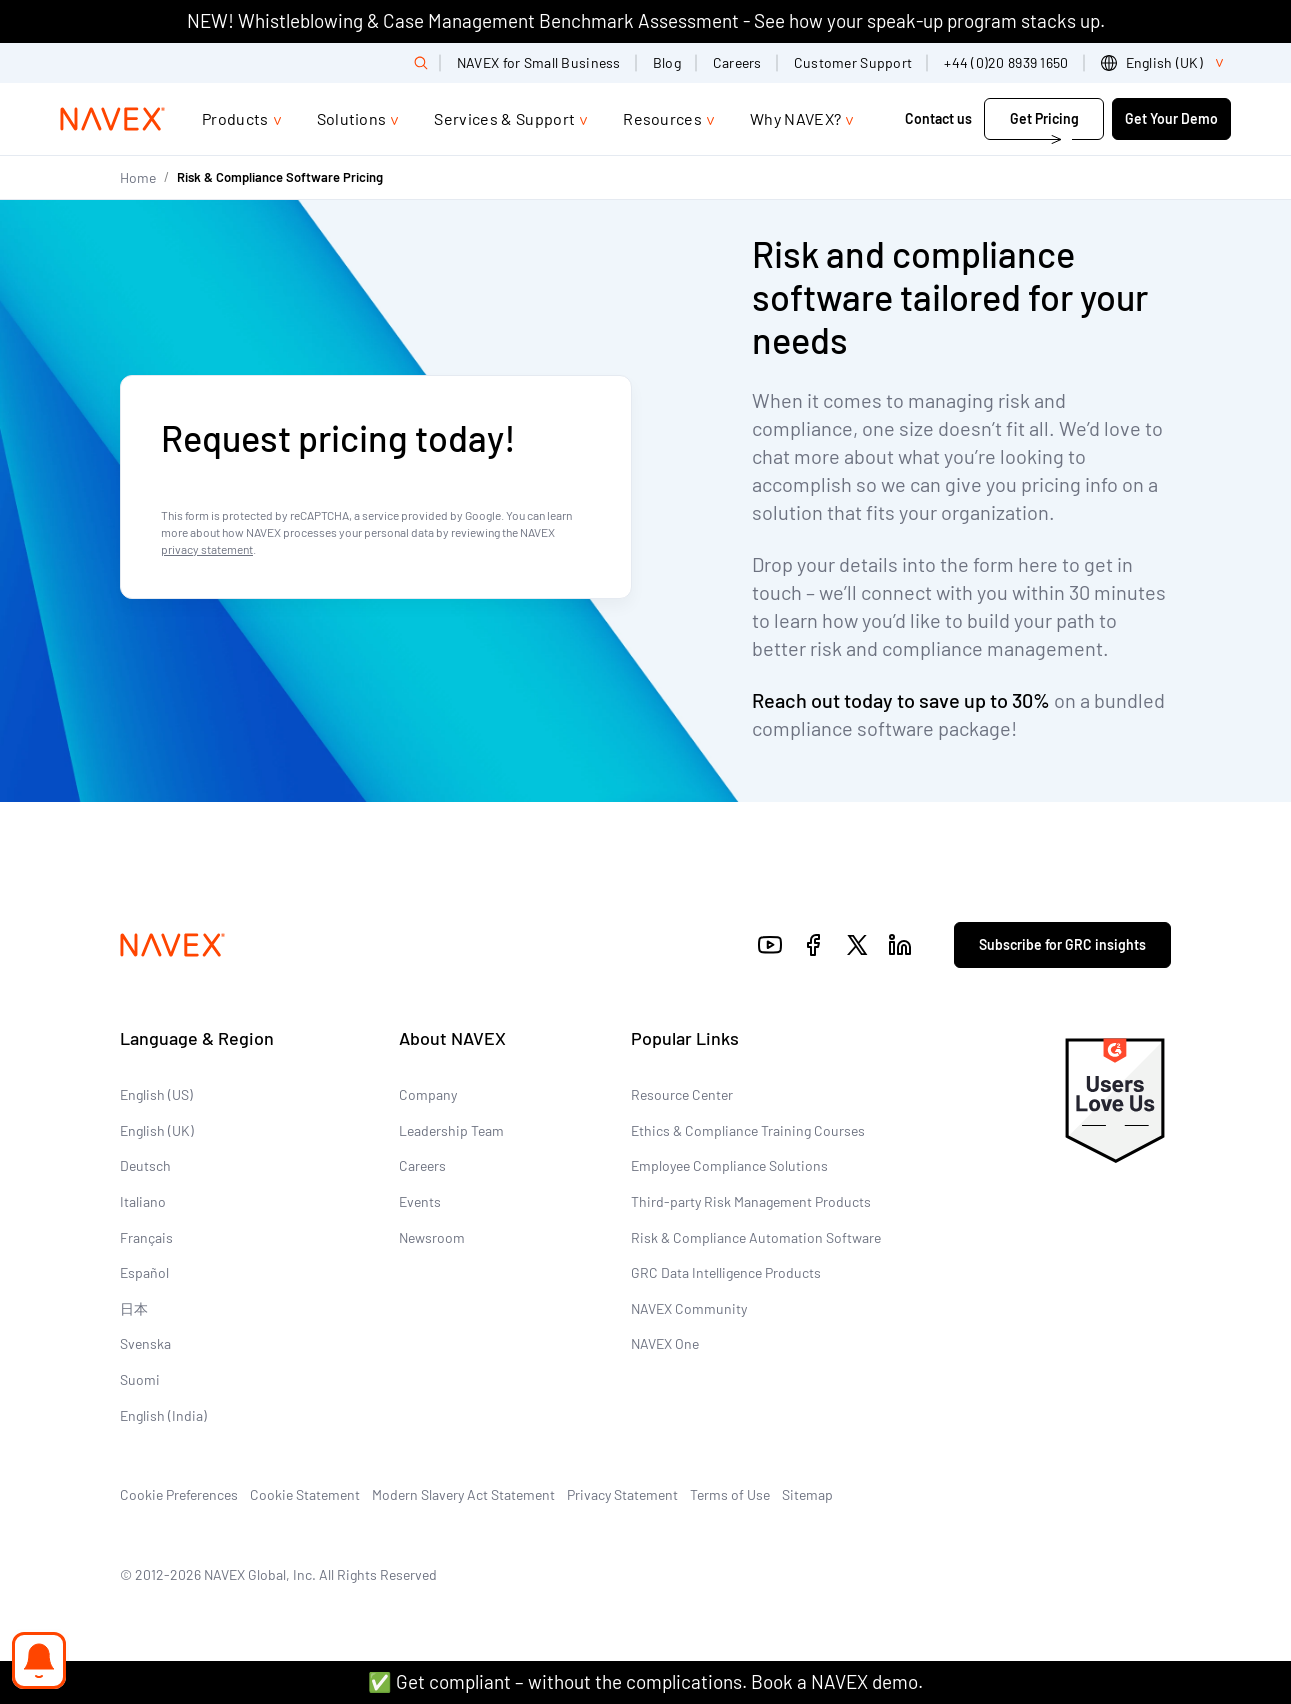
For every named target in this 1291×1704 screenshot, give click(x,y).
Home (138, 177)
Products (235, 118)
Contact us (938, 118)
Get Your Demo (1171, 118)
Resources (662, 118)
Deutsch (145, 1165)
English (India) (163, 1415)
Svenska (145, 1343)
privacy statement (207, 549)
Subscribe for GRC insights (1062, 944)
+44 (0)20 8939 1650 (1006, 62)
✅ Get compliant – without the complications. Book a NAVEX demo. (645, 1681)
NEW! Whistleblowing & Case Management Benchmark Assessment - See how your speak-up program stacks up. (646, 20)
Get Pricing (1044, 118)
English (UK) (157, 1130)
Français (146, 1237)
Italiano (143, 1201)
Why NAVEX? (795, 118)
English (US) (156, 1094)
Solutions (352, 118)
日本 (134, 1308)
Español (144, 1272)
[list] (1166, 63)
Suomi (140, 1379)
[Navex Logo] (113, 119)
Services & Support (504, 118)
